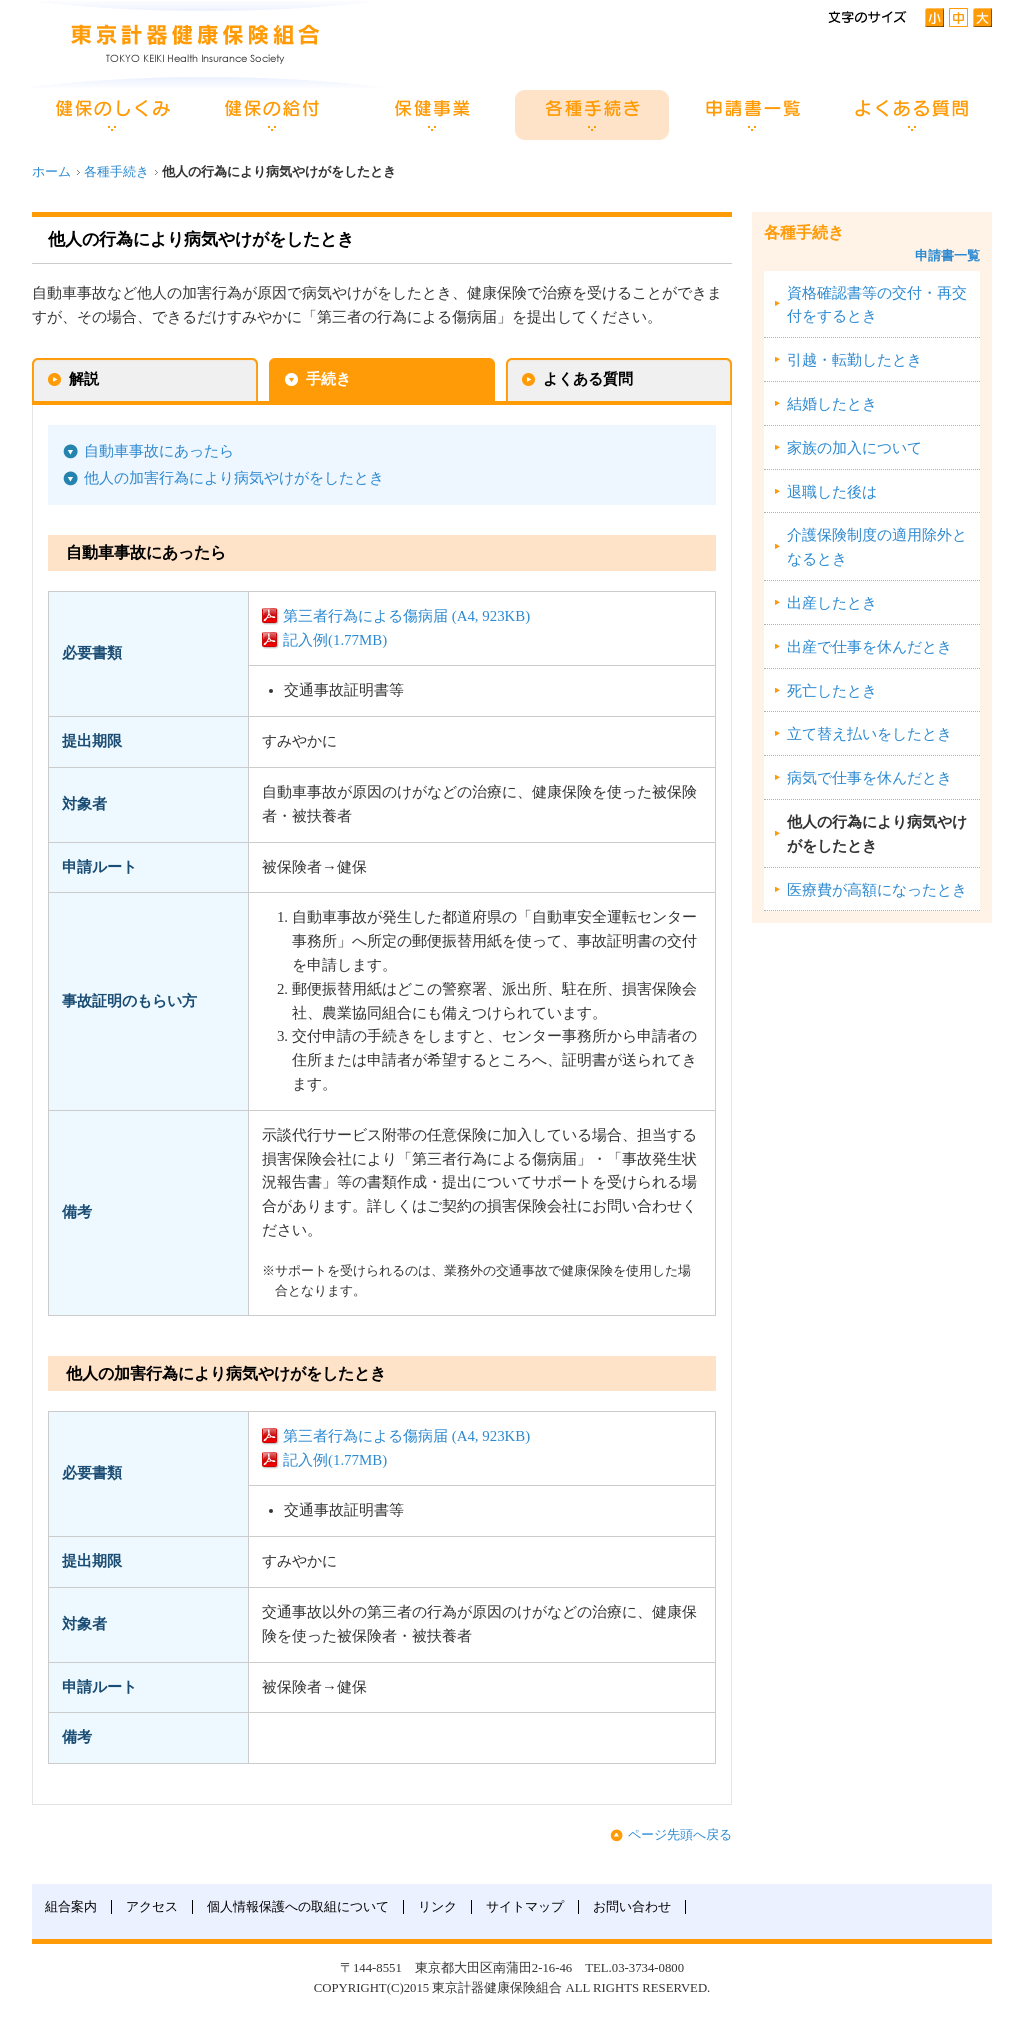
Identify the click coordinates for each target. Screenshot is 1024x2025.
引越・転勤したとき (854, 360)
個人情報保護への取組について (298, 1907)
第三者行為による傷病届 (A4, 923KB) (406, 616)
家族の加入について (854, 448)
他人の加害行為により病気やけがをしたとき (234, 478)
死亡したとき (832, 691)
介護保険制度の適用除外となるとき (877, 547)
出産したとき (832, 603)
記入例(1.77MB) (335, 640)
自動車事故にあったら (159, 451)
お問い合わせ (632, 1907)
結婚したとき (832, 404)
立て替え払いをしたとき (869, 734)
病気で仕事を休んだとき (869, 778)
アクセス (152, 1907)
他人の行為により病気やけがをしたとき (877, 834)
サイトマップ (525, 1907)
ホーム (51, 172)
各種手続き (116, 172)
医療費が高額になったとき (877, 890)
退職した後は (832, 492)
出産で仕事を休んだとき (869, 647)
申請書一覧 (947, 255)
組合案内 (71, 1907)
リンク (437, 1907)
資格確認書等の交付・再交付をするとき (877, 305)
